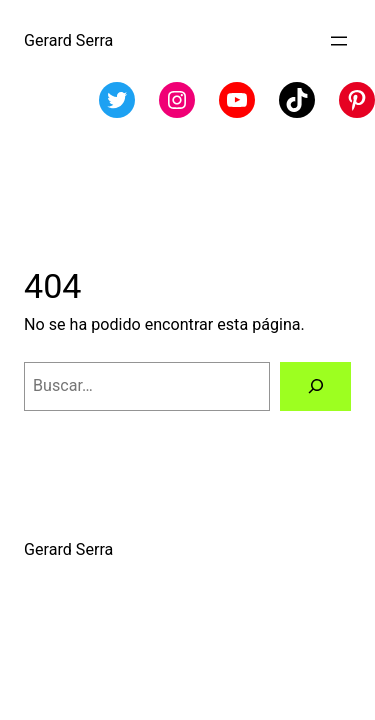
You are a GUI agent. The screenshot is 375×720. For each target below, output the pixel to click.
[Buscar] (315, 387)
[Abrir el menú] (339, 41)
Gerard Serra (68, 40)
